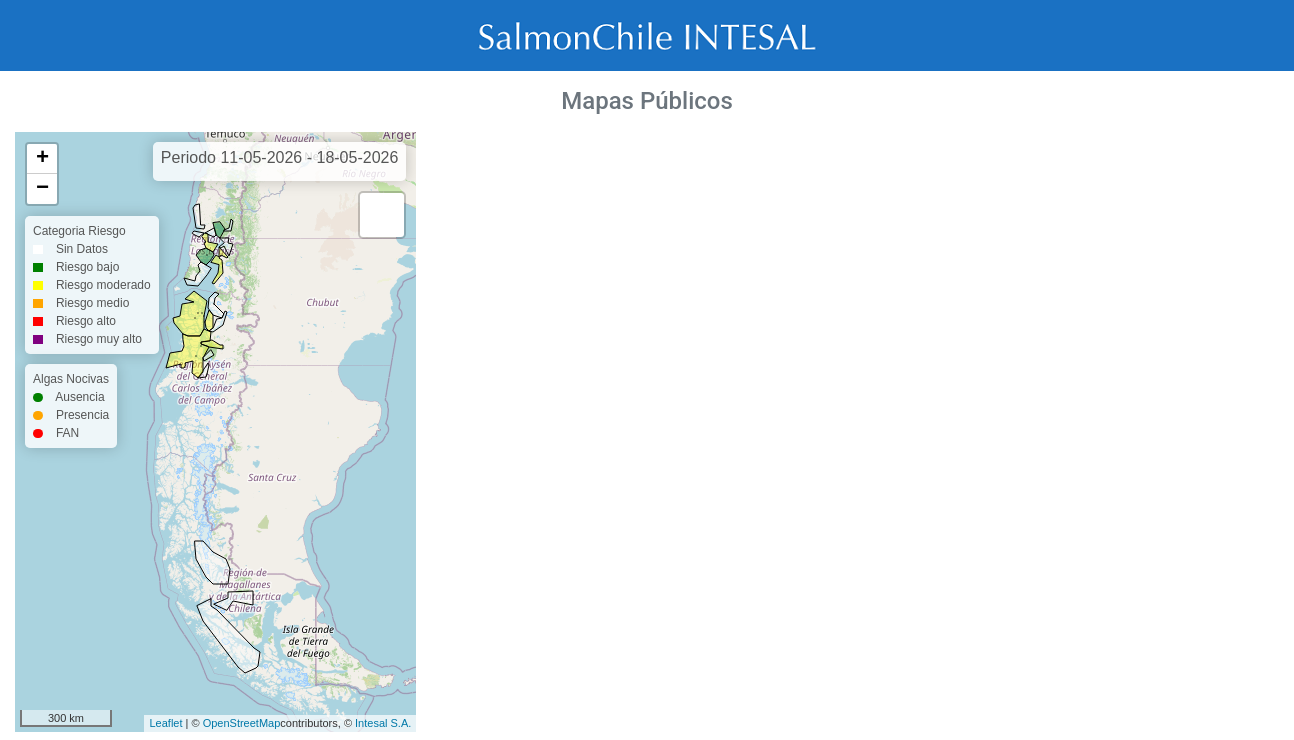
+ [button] (42, 159)
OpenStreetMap (242, 723)
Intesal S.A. (383, 723)
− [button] (42, 189)
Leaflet (165, 723)
